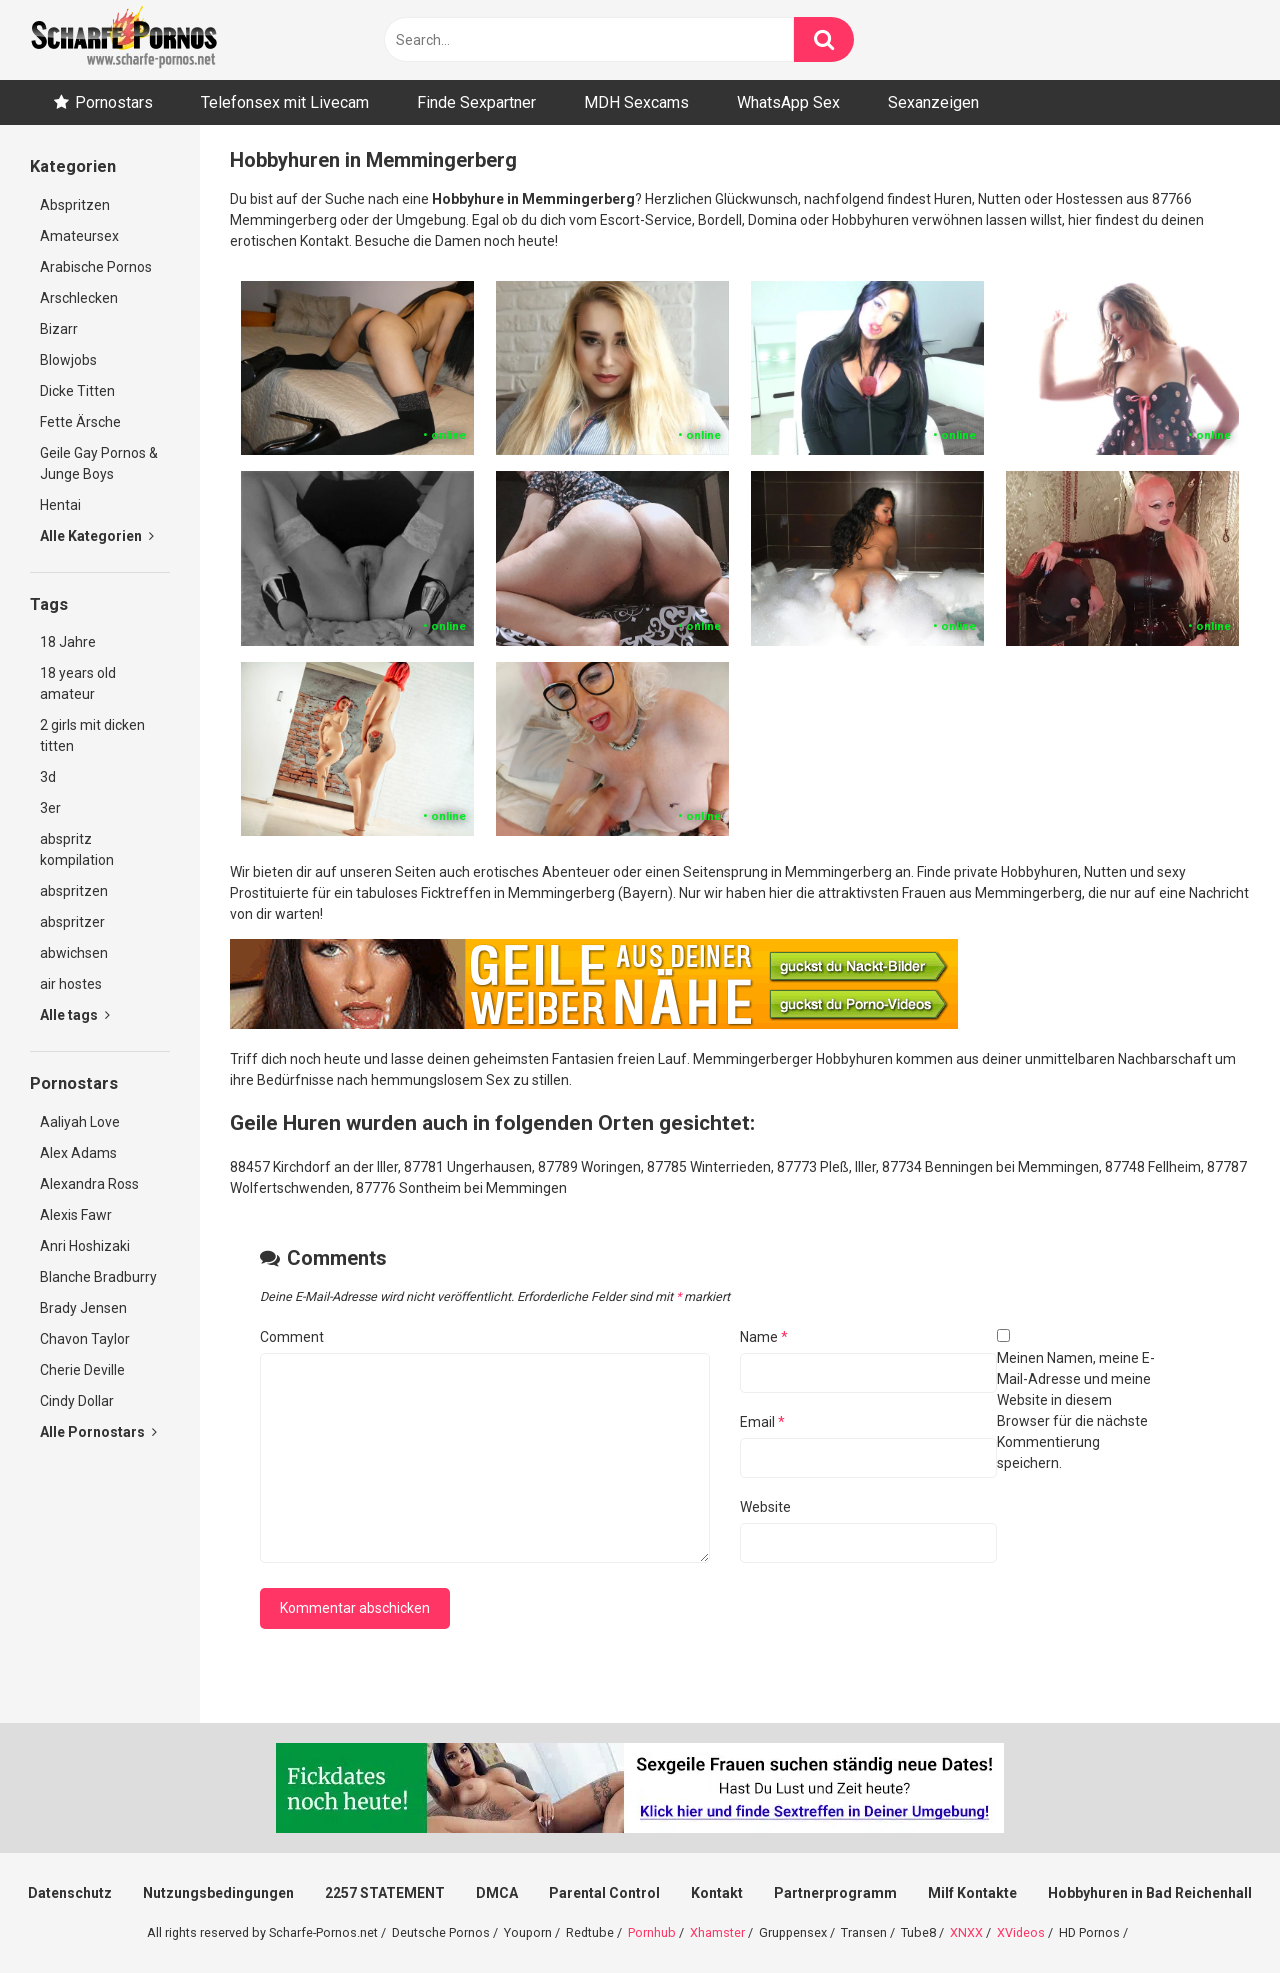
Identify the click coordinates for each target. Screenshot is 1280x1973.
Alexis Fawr (76, 1215)
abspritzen (74, 891)
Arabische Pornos (96, 267)
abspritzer (72, 922)
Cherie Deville (82, 1370)
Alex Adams (78, 1153)
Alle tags (75, 1015)
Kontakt (717, 1893)
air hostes (71, 984)
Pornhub (652, 1932)
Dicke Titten (77, 391)
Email (762, 1422)
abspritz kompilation (77, 849)
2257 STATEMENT (385, 1893)
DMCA (497, 1893)
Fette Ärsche (80, 422)
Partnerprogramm (835, 1893)
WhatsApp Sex (788, 102)
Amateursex (79, 236)
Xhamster (717, 1932)
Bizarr (59, 329)
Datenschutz (70, 1893)
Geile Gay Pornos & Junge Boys (99, 463)
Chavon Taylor (85, 1339)
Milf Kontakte (972, 1893)
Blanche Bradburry (98, 1277)
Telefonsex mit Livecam (285, 102)
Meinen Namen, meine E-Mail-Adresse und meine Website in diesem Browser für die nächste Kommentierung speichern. (1076, 1410)
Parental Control (604, 1893)
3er (50, 808)
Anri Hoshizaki (85, 1246)
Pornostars (114, 102)
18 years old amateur (78, 683)
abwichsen (74, 953)
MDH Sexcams (636, 102)
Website (765, 1507)
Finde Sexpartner (476, 102)
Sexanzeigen (933, 102)
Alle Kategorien (97, 536)
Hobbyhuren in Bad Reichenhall (1150, 1893)
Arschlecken (79, 298)
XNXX (966, 1932)
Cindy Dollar (77, 1401)
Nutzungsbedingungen (218, 1893)
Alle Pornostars (98, 1432)
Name (764, 1337)
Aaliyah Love (80, 1122)
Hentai (60, 505)
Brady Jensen (83, 1308)
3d (48, 777)
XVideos (1021, 1932)
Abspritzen (75, 205)
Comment (292, 1337)
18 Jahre (68, 642)
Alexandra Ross (89, 1184)
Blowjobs (68, 360)
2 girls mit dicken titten (92, 735)
